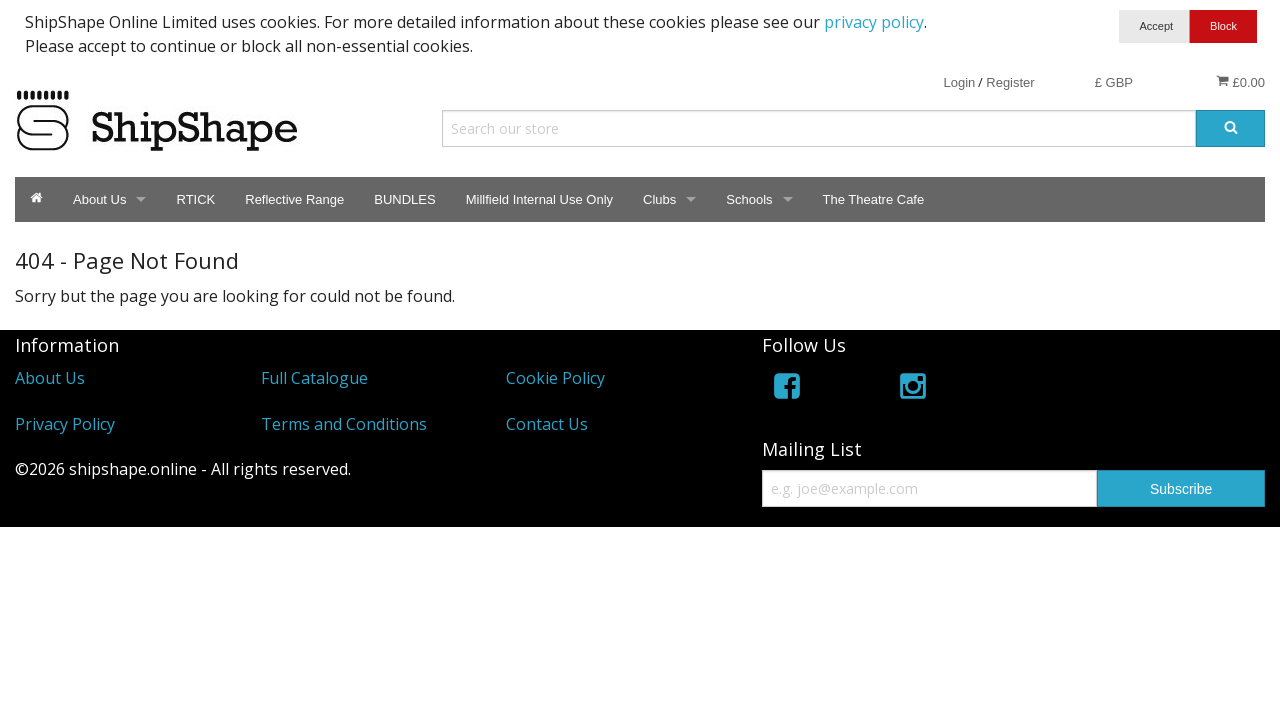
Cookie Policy (555, 378)
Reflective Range (294, 199)
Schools (749, 199)
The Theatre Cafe (874, 199)
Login (959, 82)
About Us (99, 199)
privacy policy (874, 22)
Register (1010, 82)
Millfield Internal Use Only (539, 199)
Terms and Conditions (344, 424)
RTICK (195, 199)
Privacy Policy (65, 424)
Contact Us (547, 424)
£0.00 (1240, 82)
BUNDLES (404, 199)
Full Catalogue (314, 378)
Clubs (659, 199)
